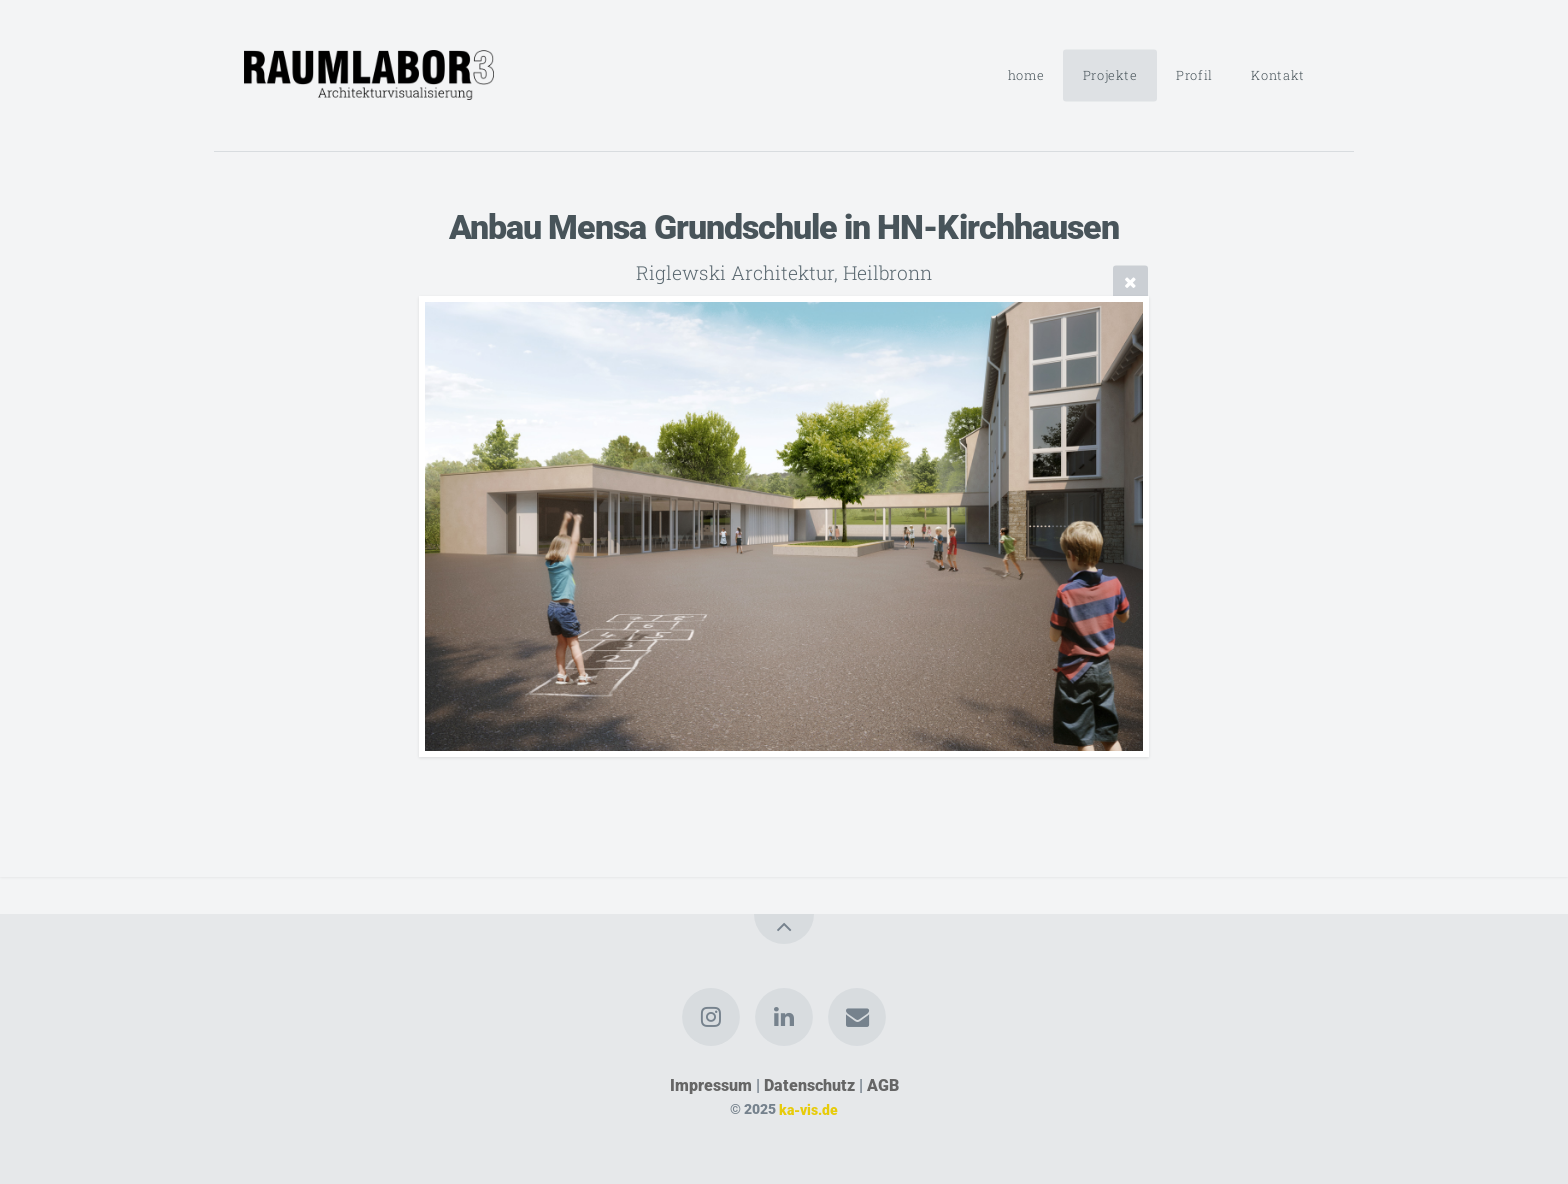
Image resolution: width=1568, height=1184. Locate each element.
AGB (883, 1085)
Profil (1194, 75)
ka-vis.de (808, 1109)
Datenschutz (809, 1085)
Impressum (711, 1085)
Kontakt (1277, 75)
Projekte (1110, 75)
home (1026, 75)
